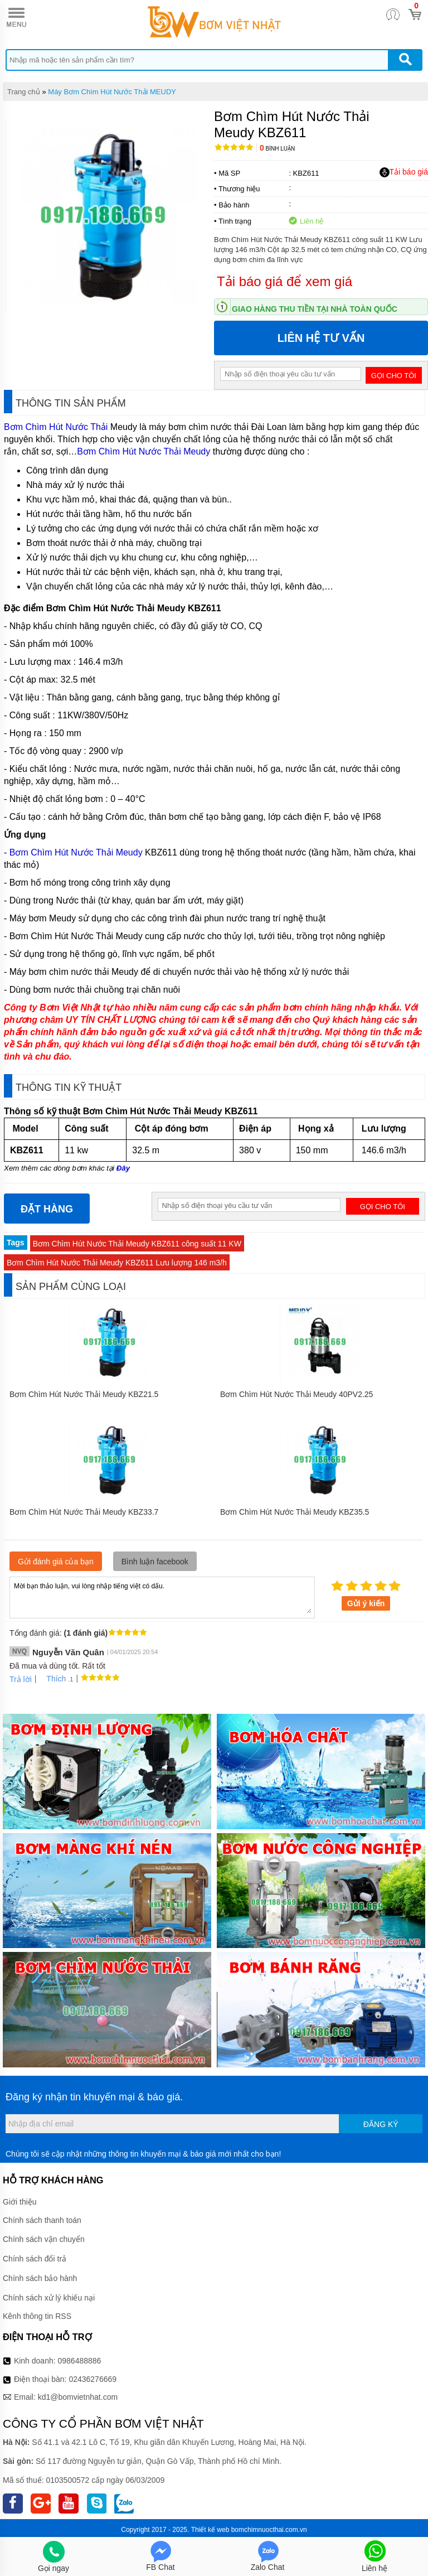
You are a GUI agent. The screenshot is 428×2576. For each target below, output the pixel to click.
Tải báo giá (404, 172)
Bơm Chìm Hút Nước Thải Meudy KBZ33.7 (83, 1511)
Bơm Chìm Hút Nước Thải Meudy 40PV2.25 (296, 1394)
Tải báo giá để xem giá (284, 281)
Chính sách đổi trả (34, 2258)
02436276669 (92, 2379)
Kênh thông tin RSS (37, 2316)
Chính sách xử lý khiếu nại (49, 2297)
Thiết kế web (210, 2530)
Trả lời (20, 1679)
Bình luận (277, 149)
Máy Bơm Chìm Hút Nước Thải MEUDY (112, 92)
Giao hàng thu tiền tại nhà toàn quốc (314, 309)
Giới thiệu (20, 2201)
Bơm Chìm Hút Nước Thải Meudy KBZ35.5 (294, 1511)
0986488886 (79, 2360)
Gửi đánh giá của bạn (56, 1561)
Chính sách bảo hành (40, 2278)
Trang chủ (23, 92)
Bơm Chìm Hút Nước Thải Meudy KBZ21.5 (83, 1394)
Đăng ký (380, 2124)
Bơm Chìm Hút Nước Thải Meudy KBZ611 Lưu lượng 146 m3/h (117, 1262)
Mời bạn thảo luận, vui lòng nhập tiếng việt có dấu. (162, 1596)
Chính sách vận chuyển (44, 2239)
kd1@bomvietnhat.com (78, 2397)
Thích (52, 1678)
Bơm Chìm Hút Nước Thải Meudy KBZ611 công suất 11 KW (137, 1243)
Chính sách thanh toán (42, 2220)
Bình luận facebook (154, 1561)
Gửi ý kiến (366, 1603)
